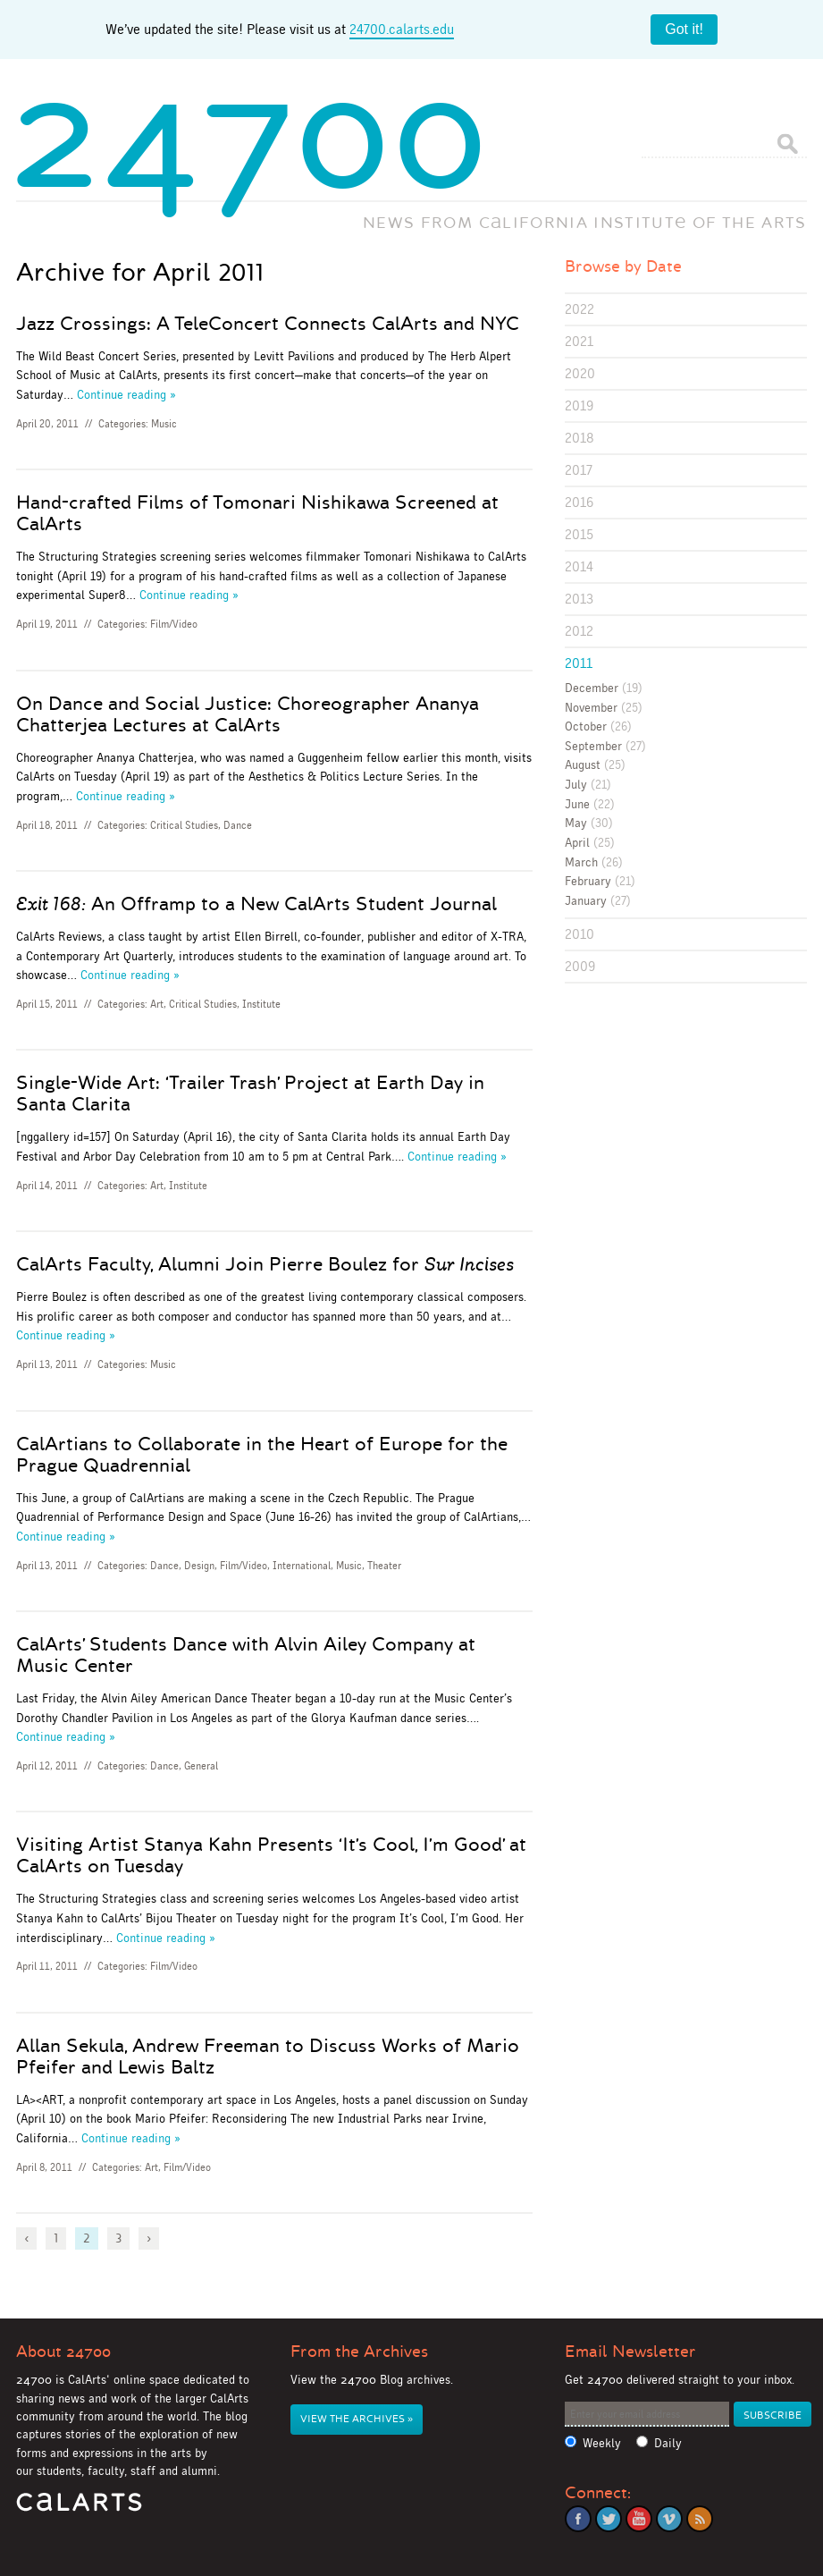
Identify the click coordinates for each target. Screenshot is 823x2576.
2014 (579, 566)
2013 (579, 598)
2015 (579, 534)
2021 (579, 341)
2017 (578, 469)
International (302, 1565)
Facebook (578, 2518)
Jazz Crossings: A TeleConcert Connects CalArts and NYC (267, 323)
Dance (237, 825)
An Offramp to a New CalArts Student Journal (256, 904)
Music (164, 424)
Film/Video (173, 624)
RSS (699, 2518)
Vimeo (669, 2518)
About (63, 2352)
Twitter (608, 2518)
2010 (579, 933)
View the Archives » (356, 2419)
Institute (261, 1004)
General (201, 1766)
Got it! (684, 29)
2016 (579, 502)
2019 (579, 405)
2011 (578, 663)
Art (157, 1004)
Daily (668, 2443)
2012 (579, 630)
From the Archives (359, 2352)
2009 (580, 966)
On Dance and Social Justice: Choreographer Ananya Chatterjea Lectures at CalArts (247, 714)
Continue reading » (126, 394)
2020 (580, 373)
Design (199, 1565)
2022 (579, 308)
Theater (384, 1565)
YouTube (639, 2518)
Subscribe (772, 2415)
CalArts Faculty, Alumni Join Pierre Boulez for (265, 1264)
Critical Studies (184, 825)
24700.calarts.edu (401, 29)
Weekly (602, 2443)
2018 (579, 437)
